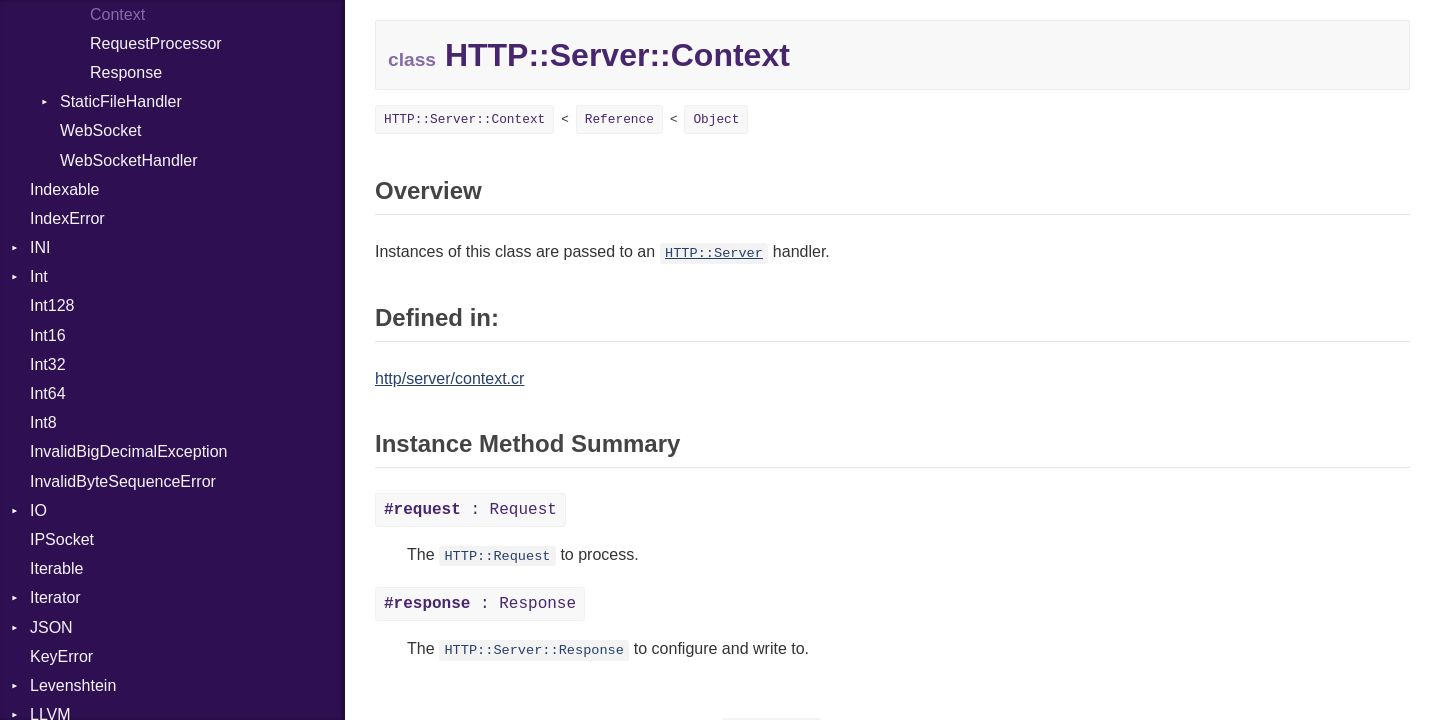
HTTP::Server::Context (464, 119)
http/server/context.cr (449, 378)
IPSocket (62, 539)
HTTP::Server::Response (533, 650)
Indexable (64, 189)
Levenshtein (73, 685)
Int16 (48, 335)
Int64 (48, 393)
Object (716, 119)
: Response (480, 604)
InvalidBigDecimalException (128, 451)
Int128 (52, 305)
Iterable (56, 568)
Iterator (55, 597)
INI (40, 247)
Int (39, 276)
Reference (619, 119)
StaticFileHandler (121, 101)
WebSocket (101, 130)
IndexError (67, 218)
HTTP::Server (714, 253)
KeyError (61, 656)
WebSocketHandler (129, 160)
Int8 (43, 422)
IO (38, 510)
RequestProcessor (156, 43)
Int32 (48, 364)
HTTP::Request (497, 556)
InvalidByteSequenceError (123, 481)
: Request (470, 510)
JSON (51, 627)
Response (126, 72)
